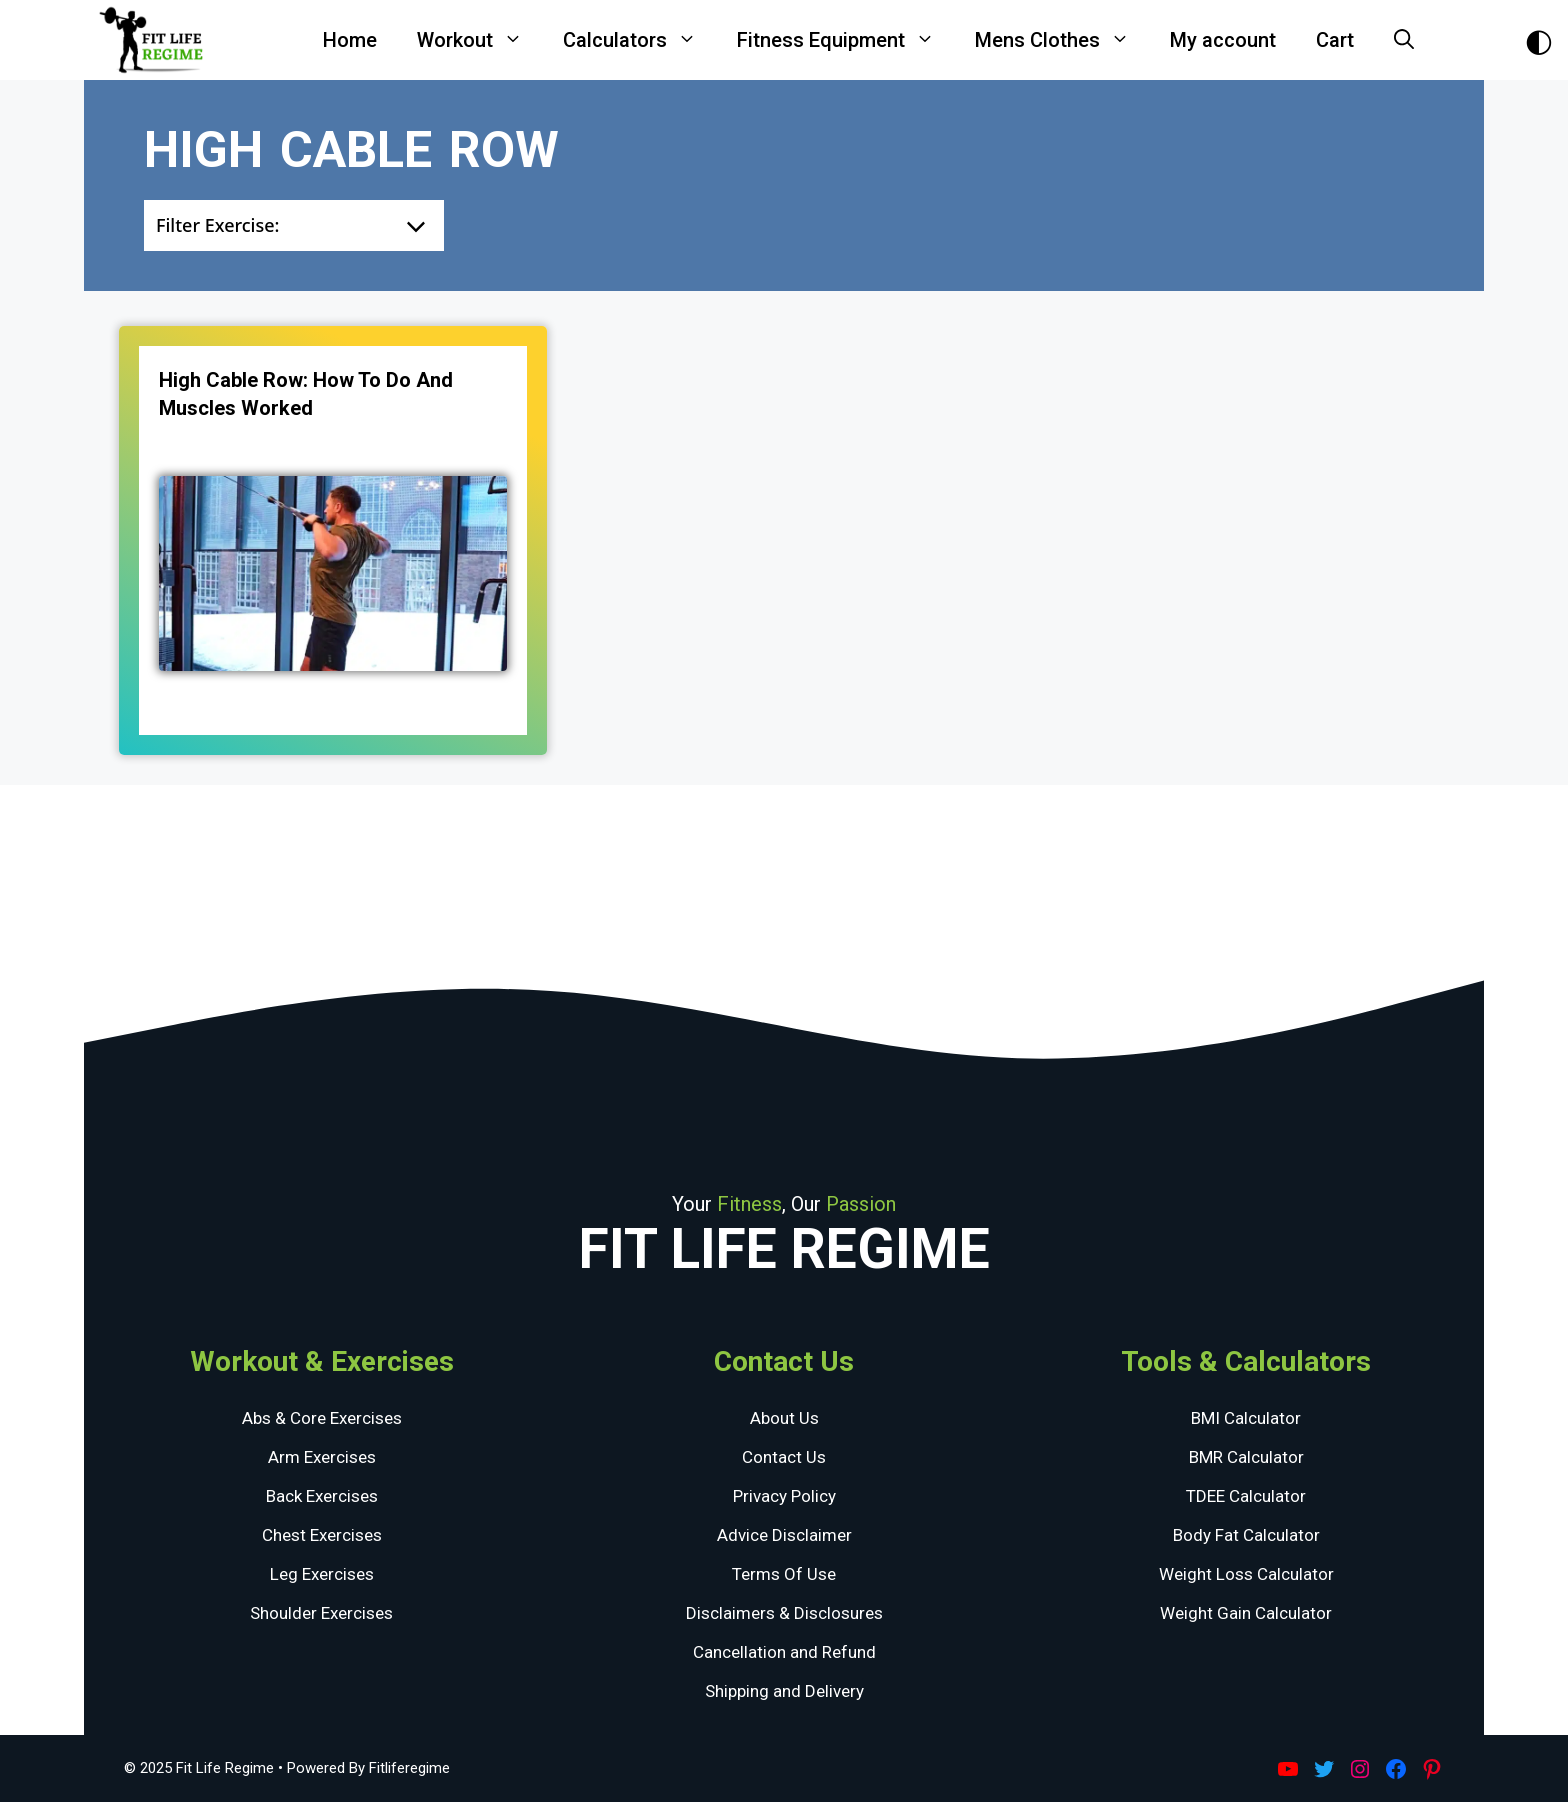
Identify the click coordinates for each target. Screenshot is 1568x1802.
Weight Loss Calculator (1246, 1574)
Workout (480, 40)
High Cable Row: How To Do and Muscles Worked (306, 394)
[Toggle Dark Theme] (1539, 40)
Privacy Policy (784, 1496)
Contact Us (784, 1457)
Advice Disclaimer (784, 1535)
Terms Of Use (784, 1574)
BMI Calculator (1246, 1418)
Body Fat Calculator (1246, 1535)
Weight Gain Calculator (1246, 1613)
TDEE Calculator (1246, 1496)
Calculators (640, 40)
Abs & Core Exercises (322, 1418)
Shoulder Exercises (321, 1613)
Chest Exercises (322, 1535)
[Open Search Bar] (1404, 40)
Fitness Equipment (846, 40)
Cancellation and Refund (784, 1652)
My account (1223, 40)
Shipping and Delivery (784, 1691)
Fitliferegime (409, 1768)
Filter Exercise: (217, 225)
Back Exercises (322, 1496)
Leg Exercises (322, 1574)
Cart (1335, 40)
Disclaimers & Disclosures (784, 1613)
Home (350, 40)
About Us (784, 1418)
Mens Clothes (1062, 40)
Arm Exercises (322, 1457)
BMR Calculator (1246, 1457)
